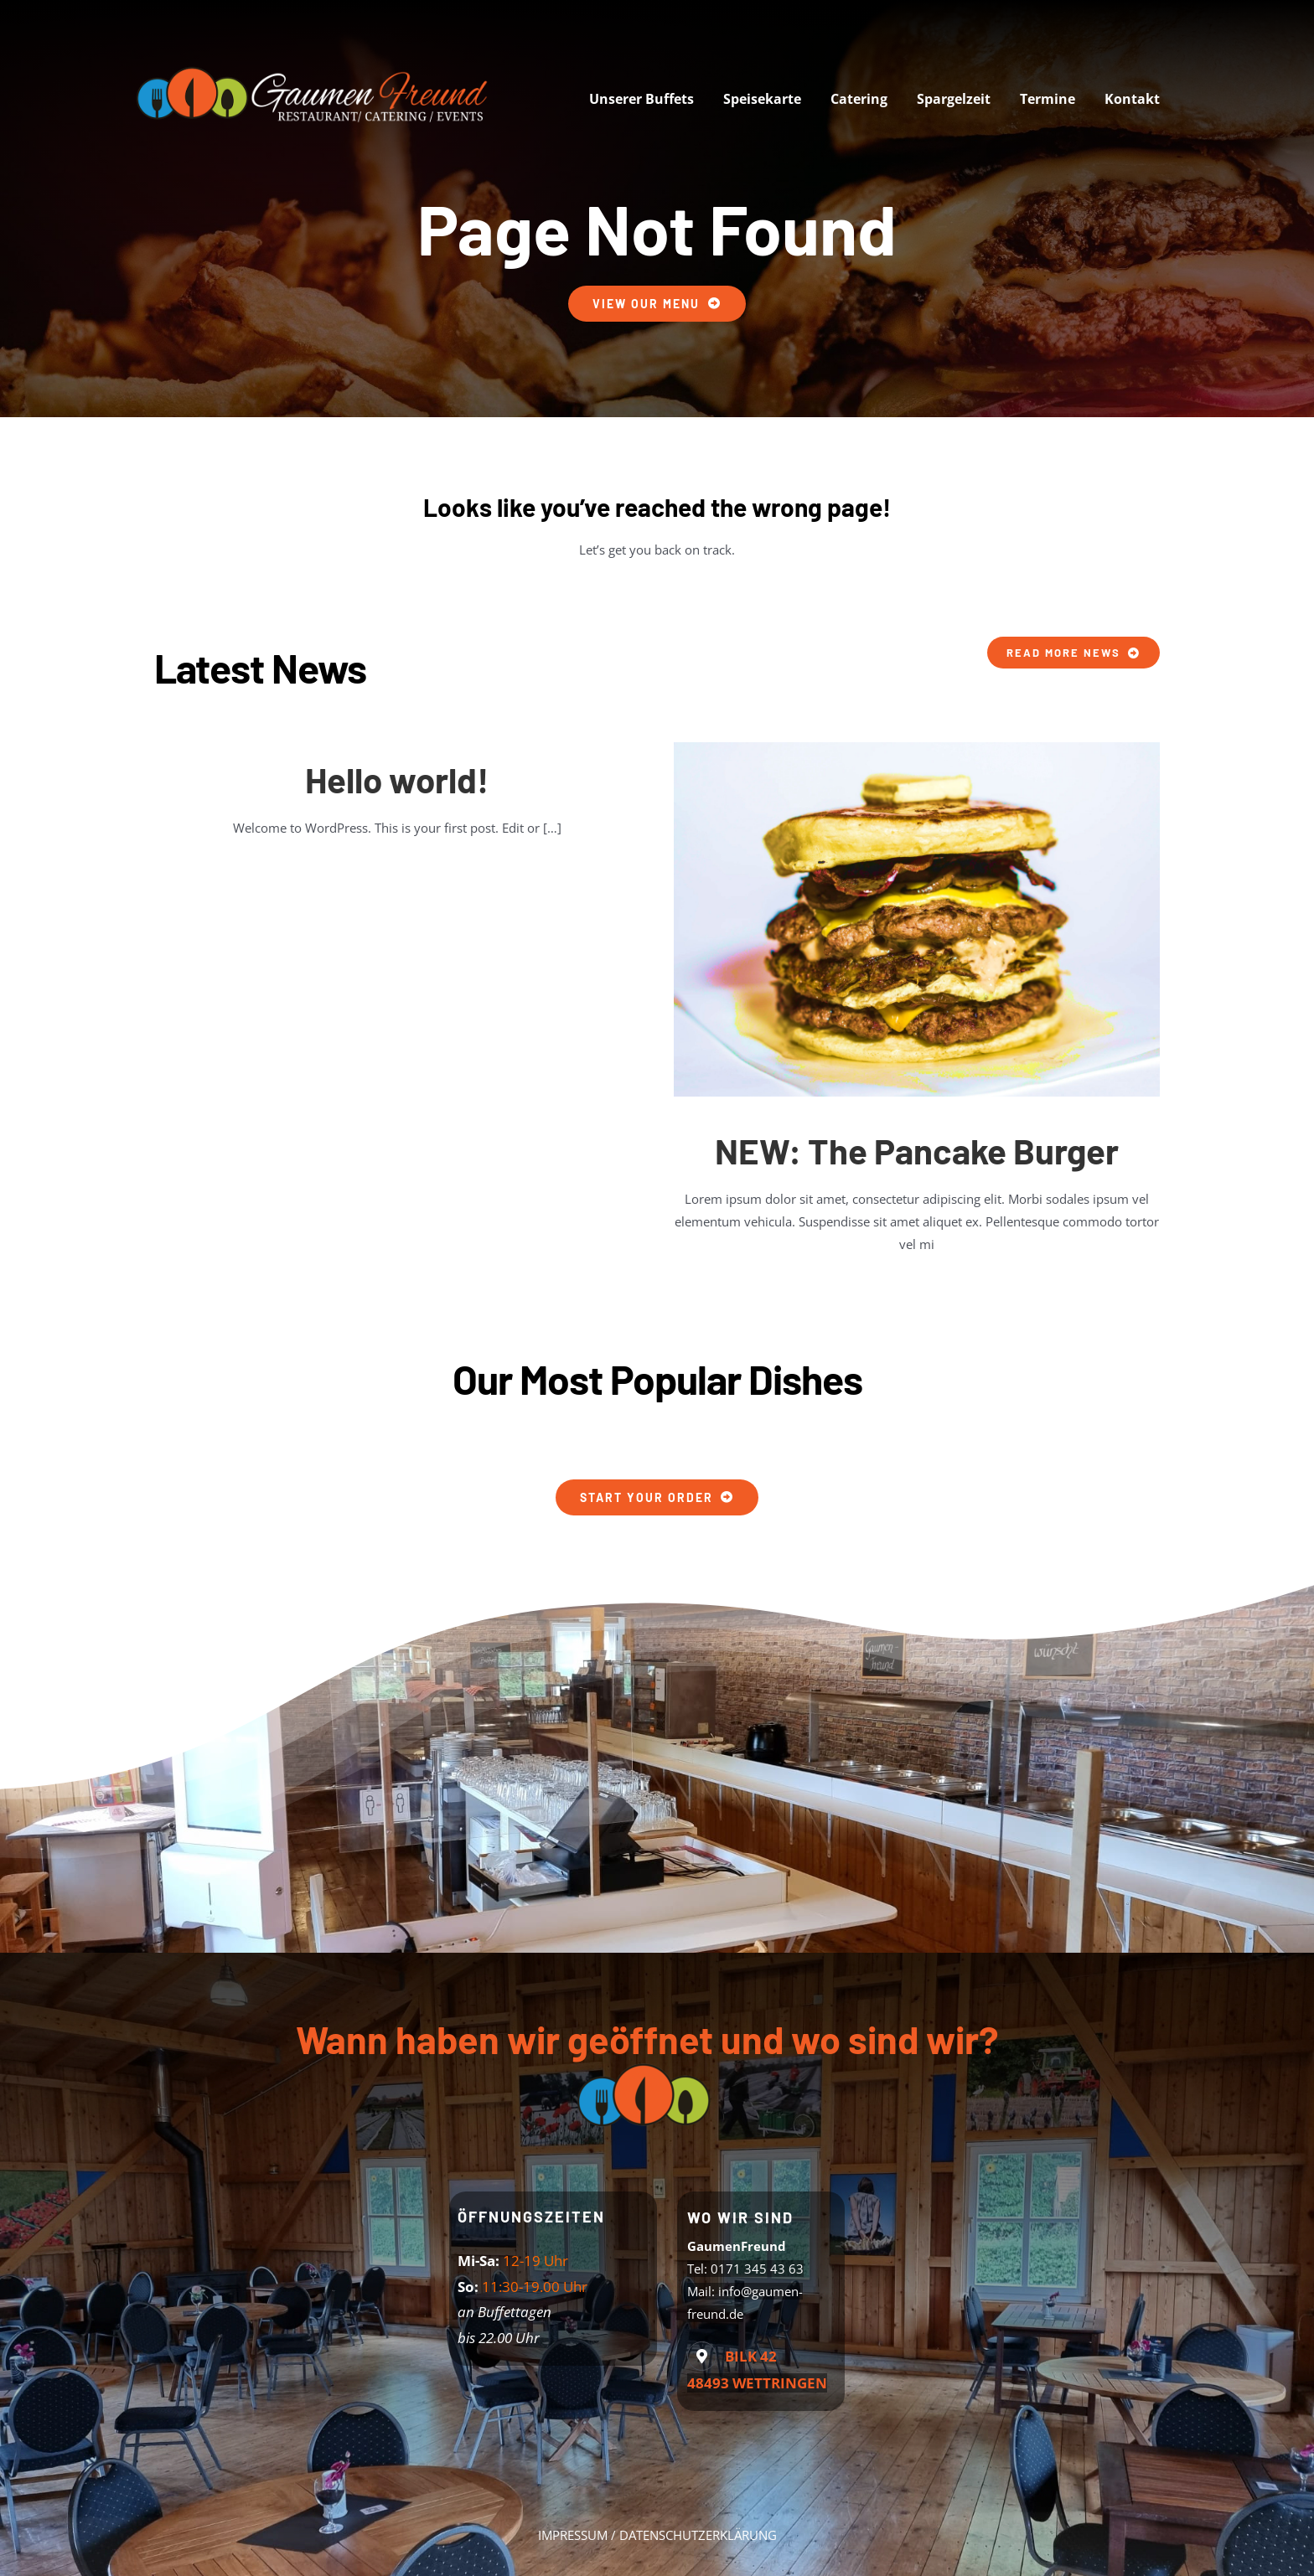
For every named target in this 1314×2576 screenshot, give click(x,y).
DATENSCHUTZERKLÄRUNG (698, 2535)
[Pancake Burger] (917, 748)
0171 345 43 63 (757, 2268)
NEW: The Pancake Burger (917, 1150)
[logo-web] (317, 64)
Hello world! (397, 779)
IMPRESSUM (573, 2535)
